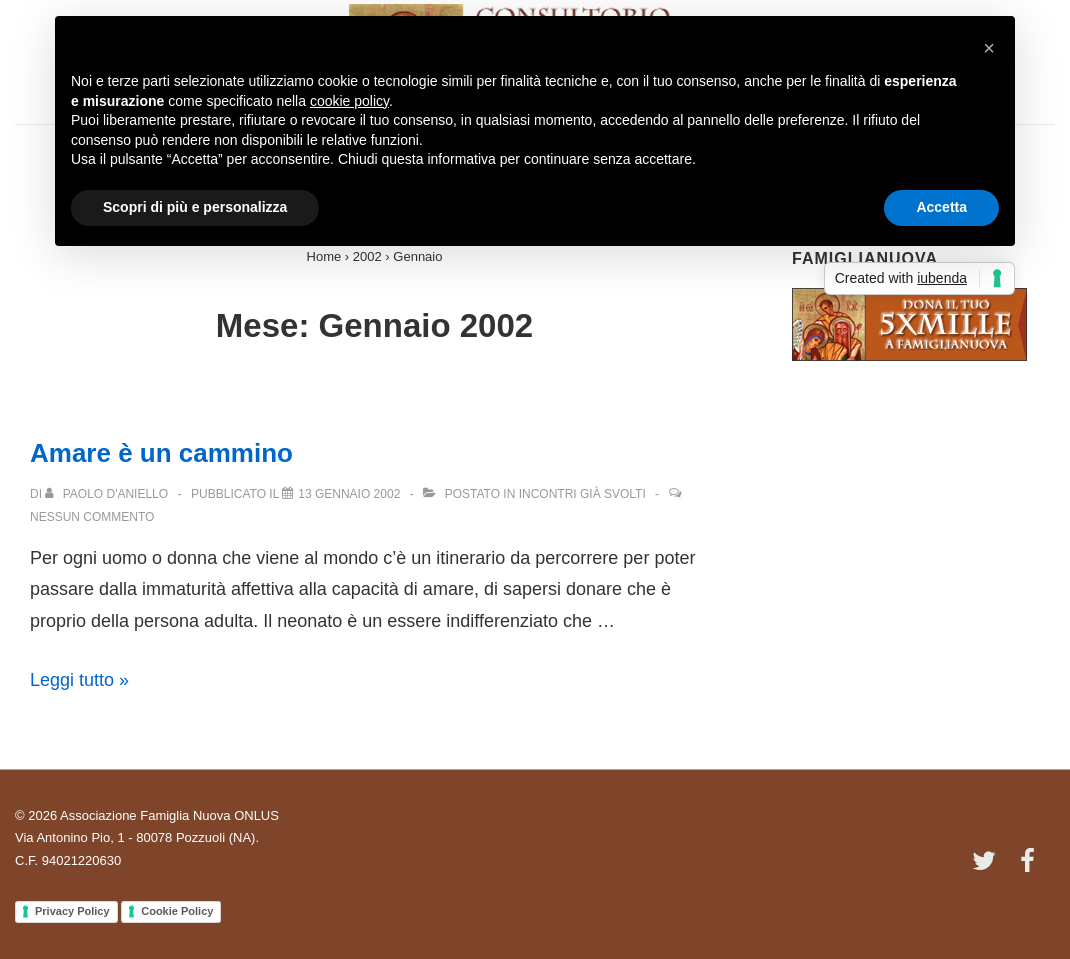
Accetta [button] (941, 207)
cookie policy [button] (349, 101)
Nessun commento (92, 517)
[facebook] (1030, 867)
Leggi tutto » (79, 680)
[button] (989, 48)
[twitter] (988, 867)
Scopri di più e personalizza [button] (195, 207)
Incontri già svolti (582, 494)
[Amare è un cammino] (349, 494)
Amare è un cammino (161, 453)
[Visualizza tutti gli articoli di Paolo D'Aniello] (108, 494)
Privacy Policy (72, 911)
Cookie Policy (177, 911)
